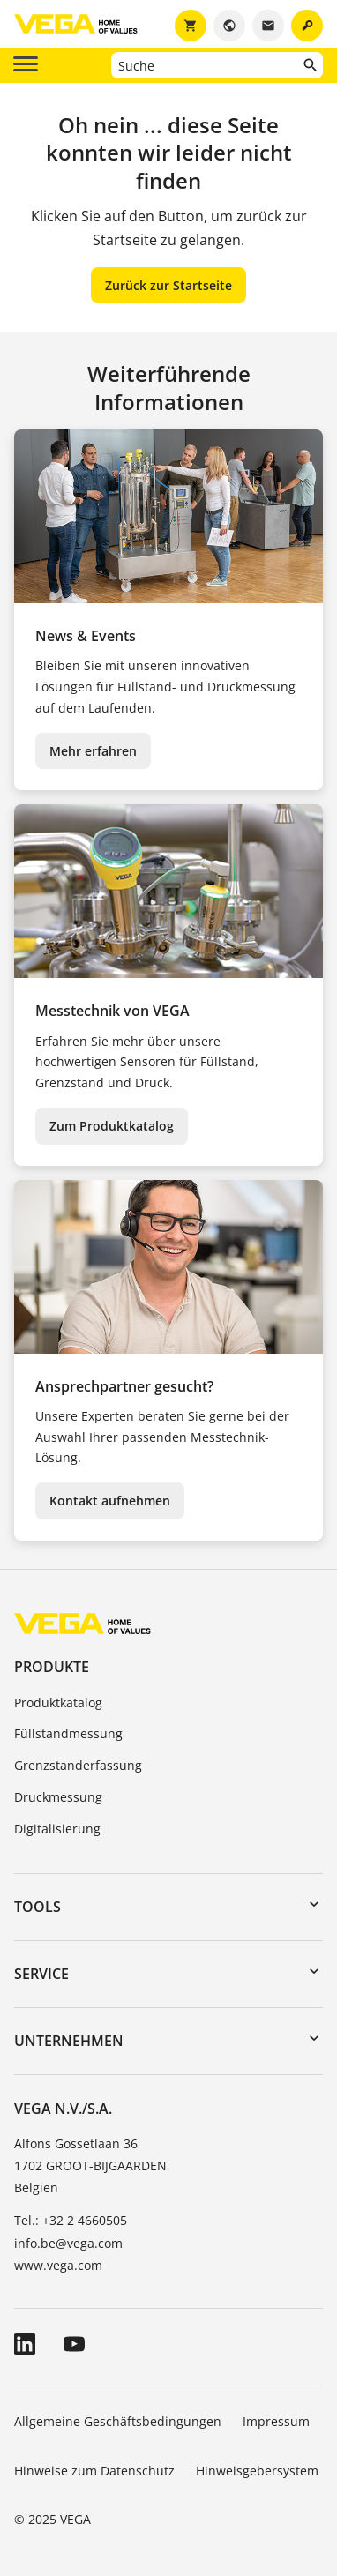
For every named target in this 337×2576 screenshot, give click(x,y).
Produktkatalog (58, 1702)
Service (41, 1973)
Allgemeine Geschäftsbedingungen (117, 2421)
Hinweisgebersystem (257, 2470)
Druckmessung (58, 1796)
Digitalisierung (57, 1828)
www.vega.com (58, 2265)
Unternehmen (69, 2040)
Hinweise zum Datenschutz (94, 2470)
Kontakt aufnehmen (109, 1500)
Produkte (51, 1666)
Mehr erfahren (93, 751)
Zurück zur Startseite (168, 285)
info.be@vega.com (68, 2243)
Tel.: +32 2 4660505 (70, 2220)
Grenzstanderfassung (78, 1765)
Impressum (276, 2421)
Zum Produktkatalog (111, 1125)
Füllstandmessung (68, 1733)
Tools (37, 1906)
